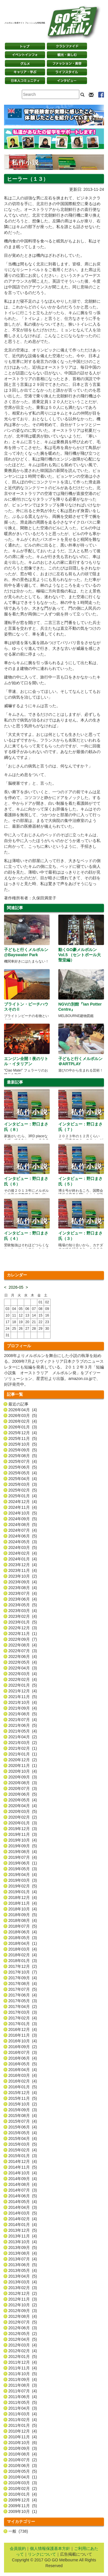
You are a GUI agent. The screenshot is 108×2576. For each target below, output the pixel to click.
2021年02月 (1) (22, 1748)
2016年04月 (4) (22, 2069)
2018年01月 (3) (22, 1960)
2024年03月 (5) (22, 1547)
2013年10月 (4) (22, 2241)
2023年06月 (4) (22, 1599)
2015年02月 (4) (22, 2150)
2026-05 (16, 1287)
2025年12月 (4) (22, 1432)
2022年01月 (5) (22, 1685)
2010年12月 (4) (22, 2431)
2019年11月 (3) (22, 1834)
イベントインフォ (25, 54)
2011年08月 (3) (22, 2385)
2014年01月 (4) (22, 2224)
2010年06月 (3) (22, 2465)
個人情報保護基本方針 (50, 2548)
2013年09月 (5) (22, 2247)
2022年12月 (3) (22, 1628)
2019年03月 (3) (22, 1880)
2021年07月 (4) (22, 1719)
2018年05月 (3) (22, 1937)
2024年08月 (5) (22, 1524)
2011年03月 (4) (22, 2414)
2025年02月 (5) (22, 1490)
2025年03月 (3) (22, 1484)
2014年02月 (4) (22, 2219)
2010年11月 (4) (22, 2437)
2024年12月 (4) (22, 1501)
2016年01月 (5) (22, 2087)
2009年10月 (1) (22, 2511)
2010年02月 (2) (22, 2488)
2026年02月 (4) (22, 1421)
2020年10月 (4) (22, 1771)
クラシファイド (67, 46)
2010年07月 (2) (22, 2460)
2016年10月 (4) (22, 2041)
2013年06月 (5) (22, 2264)
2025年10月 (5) (22, 1444)
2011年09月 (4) (22, 2379)
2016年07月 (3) (22, 2052)
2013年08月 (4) (22, 2253)
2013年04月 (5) (22, 2276)
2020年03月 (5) (22, 1811)
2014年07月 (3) (22, 2190)
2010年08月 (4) (22, 2454)
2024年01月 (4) (22, 1559)
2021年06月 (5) (22, 1725)
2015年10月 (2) (22, 2104)
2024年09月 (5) (22, 1519)
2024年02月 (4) (22, 1553)
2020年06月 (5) (22, 1794)
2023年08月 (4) (22, 1587)
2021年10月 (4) (22, 1702)
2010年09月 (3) (22, 2448)
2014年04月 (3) (22, 2207)
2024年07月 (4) (22, 1530)
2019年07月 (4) (22, 1857)
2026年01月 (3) (22, 1427)
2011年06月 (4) (22, 2396)
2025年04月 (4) (22, 1478)
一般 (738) (18, 2531)
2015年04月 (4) (22, 2138)
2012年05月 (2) (22, 2333)
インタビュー (67, 80)
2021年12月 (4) (22, 1691)
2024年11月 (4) (22, 1507)
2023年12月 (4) (22, 1564)
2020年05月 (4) (22, 1800)
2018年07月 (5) (22, 1926)
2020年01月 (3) (22, 1823)
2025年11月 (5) (22, 1438)
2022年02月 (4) (22, 1679)
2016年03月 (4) (22, 2075)
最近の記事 (18, 1404)
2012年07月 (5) (22, 2322)
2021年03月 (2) (22, 1742)
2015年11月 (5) (22, 2098)
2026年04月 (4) (22, 1409)
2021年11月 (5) (22, 1696)
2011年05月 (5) (22, 2402)
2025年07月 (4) (22, 1461)
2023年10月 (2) (22, 1576)
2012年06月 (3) (22, 2328)
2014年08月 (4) (22, 2184)
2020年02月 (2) (22, 1817)
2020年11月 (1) (22, 1765)
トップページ (25, 46)
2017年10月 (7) (22, 1972)
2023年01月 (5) (22, 1622)
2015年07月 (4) (22, 2121)
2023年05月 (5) (22, 1605)
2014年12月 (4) (22, 2161)
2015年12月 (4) (22, 2092)
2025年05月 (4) (22, 1473)
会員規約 (18, 2548)
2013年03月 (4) (22, 2282)
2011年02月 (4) (22, 2419)
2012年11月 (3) (22, 2299)
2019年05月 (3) (22, 1869)
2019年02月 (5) (22, 1886)
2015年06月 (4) (22, 2127)
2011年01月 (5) (22, 2425)
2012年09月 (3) (22, 2310)
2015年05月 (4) (22, 2132)
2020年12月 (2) (22, 1759)
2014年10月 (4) (22, 2173)
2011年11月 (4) (22, 2368)
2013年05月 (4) (22, 2270)
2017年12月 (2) (22, 1966)
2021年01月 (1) (22, 1754)
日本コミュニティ (25, 80)
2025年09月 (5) (22, 1450)
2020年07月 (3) (22, 1788)
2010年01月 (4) (22, 2494)
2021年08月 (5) (22, 1714)
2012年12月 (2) (22, 2293)
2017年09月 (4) (22, 1978)
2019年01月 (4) (22, 1891)
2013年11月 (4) (22, 2236)
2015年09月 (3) (22, 2110)
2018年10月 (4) (22, 1909)
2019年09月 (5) (22, 1846)
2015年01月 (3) (22, 2155)
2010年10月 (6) (22, 2442)
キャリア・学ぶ (25, 72)
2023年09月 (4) (22, 1582)
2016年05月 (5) (22, 2064)
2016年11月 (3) (22, 2035)
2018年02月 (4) (22, 1955)
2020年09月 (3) (22, 1777)
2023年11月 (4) (22, 1570)
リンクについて (42, 2554)
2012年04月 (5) (22, 2339)
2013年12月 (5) (22, 2230)
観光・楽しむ (67, 54)
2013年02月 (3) (22, 2287)
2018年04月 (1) (22, 1943)
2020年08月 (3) (22, 1782)
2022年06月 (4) (22, 1656)
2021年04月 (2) (22, 1737)
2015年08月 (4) (22, 2115)
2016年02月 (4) (22, 2081)
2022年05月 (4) (22, 1662)
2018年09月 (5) (22, 1914)
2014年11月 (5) (22, 2167)
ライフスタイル (67, 72)
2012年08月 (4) (22, 2316)
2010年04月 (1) (22, 2477)
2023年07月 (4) (22, 1593)
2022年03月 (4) (22, 1673)
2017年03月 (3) (22, 2012)
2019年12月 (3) (22, 1828)
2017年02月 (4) (22, 2018)
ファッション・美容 (67, 63)
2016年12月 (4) (22, 2029)
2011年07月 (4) (22, 2391)
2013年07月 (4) (22, 2259)
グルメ (25, 63)
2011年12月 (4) (22, 2362)
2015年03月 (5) (22, 2144)
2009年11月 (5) (22, 2505)
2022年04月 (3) (22, 1668)
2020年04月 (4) (22, 1805)
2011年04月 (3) (22, 2408)
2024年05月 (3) (22, 1541)
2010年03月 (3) (22, 2482)
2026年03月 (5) (22, 1415)
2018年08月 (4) (22, 1920)
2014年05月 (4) (22, 2201)
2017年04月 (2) (22, 2006)
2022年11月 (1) (22, 1633)
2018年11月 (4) (22, 1903)
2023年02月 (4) (22, 1616)
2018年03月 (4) (22, 1949)
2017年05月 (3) (22, 2000)
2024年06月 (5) (22, 1536)
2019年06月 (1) (22, 1863)
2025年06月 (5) (22, 1467)
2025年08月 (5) (22, 1455)
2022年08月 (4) (22, 1645)
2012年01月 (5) (22, 2356)
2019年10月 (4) (22, 1840)
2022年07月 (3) (22, 1650)
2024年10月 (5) (22, 1513)
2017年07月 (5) (22, 1989)
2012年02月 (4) (22, 2350)
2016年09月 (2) (22, 2046)
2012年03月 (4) (22, 2345)
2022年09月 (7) (22, 1639)
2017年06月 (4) (22, 1995)
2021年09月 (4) (22, 1708)
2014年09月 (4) (22, 2178)
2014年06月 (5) (22, 2196)
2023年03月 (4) (22, 1610)
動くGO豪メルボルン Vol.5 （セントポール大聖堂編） (79, 954)
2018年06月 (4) (22, 1932)
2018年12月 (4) (22, 1897)
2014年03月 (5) (22, 2213)
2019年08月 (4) (22, 1851)
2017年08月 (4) (22, 1983)
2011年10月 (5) (22, 2373)
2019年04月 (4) (22, 1874)
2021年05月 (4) (22, 1731)
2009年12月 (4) (22, 2500)
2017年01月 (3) (22, 2023)
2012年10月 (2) (22, 2305)
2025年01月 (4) (22, 1496)
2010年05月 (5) (22, 2471)
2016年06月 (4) (22, 2058)
